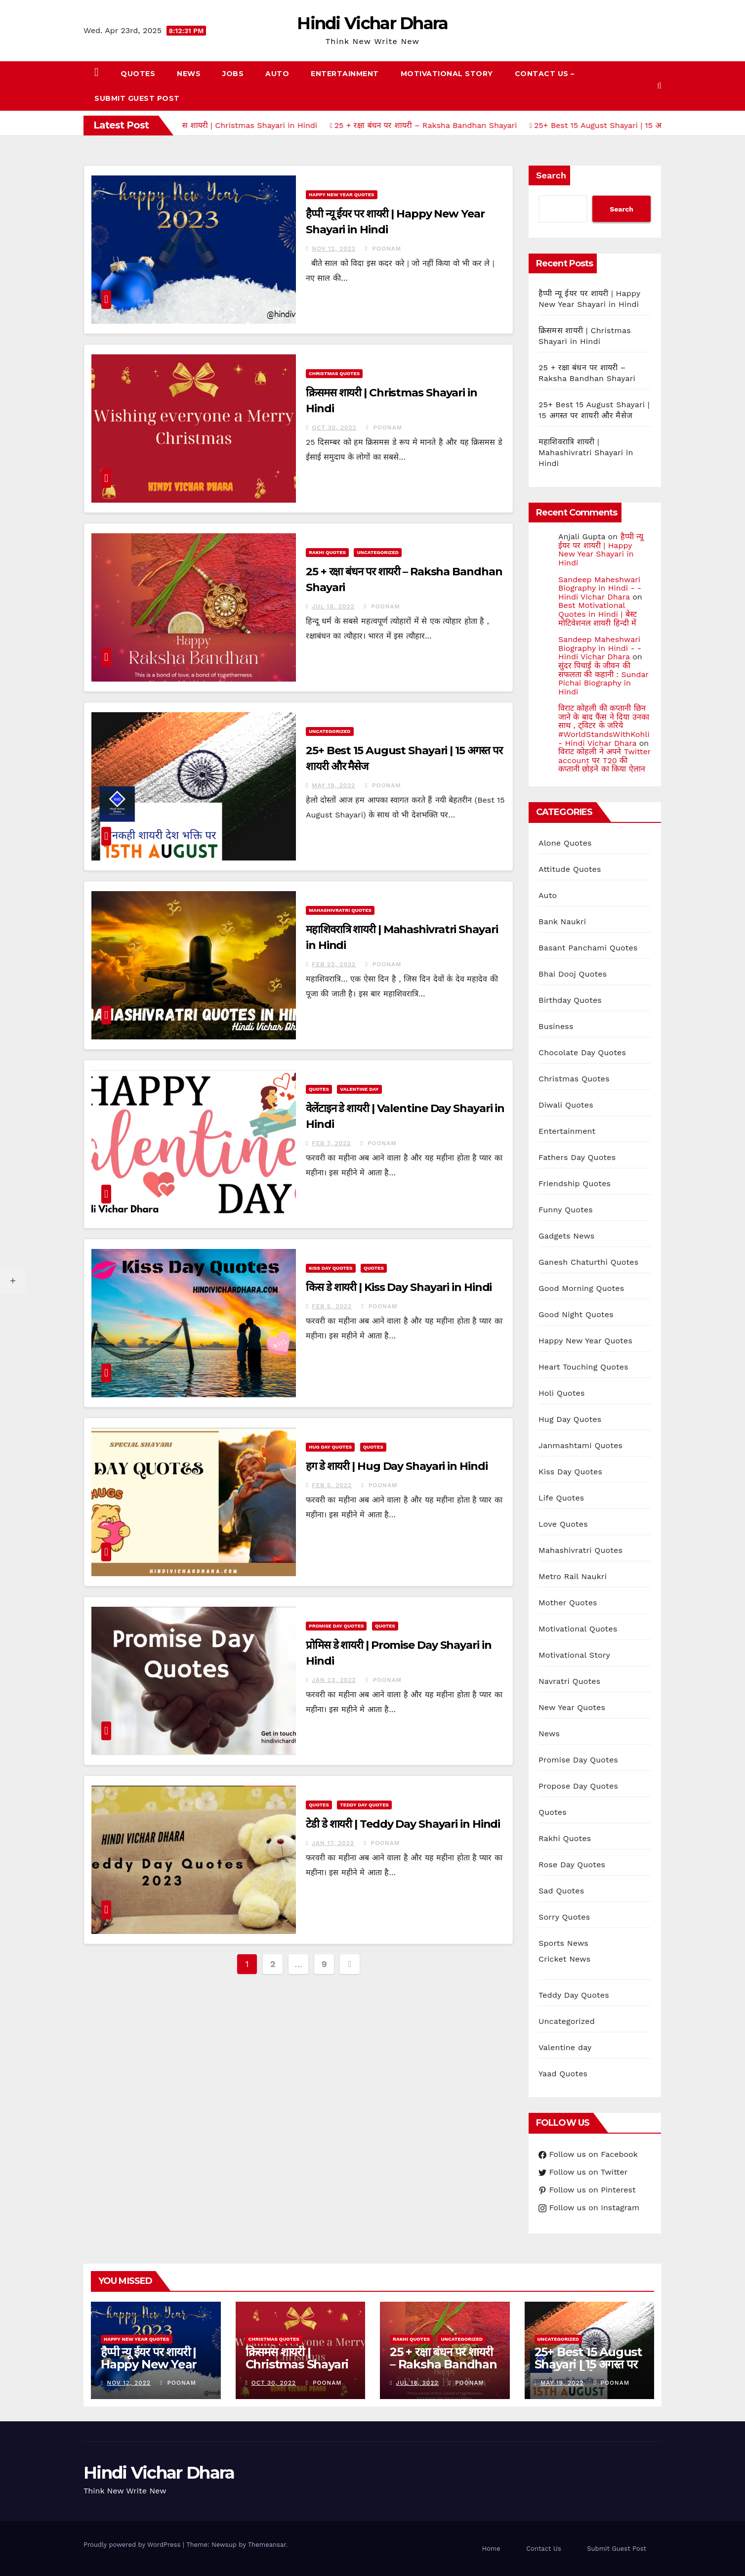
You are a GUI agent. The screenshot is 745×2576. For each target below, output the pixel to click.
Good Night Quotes (576, 1314)
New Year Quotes (571, 1707)
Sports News (563, 1943)
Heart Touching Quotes (583, 1367)
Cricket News (564, 1959)
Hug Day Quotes (330, 1447)
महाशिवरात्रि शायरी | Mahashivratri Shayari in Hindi (585, 452)
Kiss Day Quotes (331, 1268)
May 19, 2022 (333, 785)
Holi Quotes (561, 1393)
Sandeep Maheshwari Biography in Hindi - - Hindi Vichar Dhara (599, 588)
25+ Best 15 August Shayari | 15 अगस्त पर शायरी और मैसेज (588, 2364)
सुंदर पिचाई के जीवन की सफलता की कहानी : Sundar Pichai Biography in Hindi (603, 678)
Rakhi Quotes (327, 552)
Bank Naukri (562, 921)
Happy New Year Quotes (341, 194)
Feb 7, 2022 (331, 1143)
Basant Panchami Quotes (588, 947)
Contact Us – (545, 73)
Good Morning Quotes (581, 1288)
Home (491, 2548)
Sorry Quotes (564, 1917)
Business (556, 1026)
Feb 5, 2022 (332, 1306)
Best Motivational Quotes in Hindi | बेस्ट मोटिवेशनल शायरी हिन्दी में (597, 614)
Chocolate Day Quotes (582, 1052)
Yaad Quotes (562, 2073)
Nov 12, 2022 (334, 248)
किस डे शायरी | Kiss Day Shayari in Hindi (399, 1287)
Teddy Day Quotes (364, 1804)
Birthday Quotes (570, 1000)
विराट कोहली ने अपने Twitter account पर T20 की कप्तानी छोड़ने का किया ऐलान (604, 760)
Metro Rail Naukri (572, 1576)
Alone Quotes (565, 843)
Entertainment (345, 73)
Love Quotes (563, 1524)
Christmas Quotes (334, 373)
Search (551, 175)
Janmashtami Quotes (580, 1445)
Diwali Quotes (565, 1105)
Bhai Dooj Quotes (572, 974)
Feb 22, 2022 (334, 964)
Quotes (138, 73)
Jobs (233, 73)
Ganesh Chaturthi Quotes (588, 1262)
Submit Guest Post (137, 98)
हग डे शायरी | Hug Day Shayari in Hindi (397, 1466)
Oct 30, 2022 (334, 427)
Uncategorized (378, 552)
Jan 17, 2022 (333, 1843)
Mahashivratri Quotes (340, 910)
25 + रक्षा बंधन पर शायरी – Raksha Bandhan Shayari (443, 2364)
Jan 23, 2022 (334, 1679)
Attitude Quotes (569, 869)
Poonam (383, 248)
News (189, 73)
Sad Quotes (561, 1890)
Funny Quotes (565, 1209)
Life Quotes (561, 1498)
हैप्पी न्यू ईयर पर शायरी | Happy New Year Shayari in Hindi (600, 549)
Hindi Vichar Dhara (372, 23)
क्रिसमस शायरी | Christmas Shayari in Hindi (297, 2364)
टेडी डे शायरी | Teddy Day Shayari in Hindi (403, 1824)
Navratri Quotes (569, 1681)
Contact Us (543, 2548)
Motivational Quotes (578, 1628)
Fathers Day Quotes (577, 1157)
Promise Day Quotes (336, 1626)
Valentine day (359, 1089)
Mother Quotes (567, 1602)
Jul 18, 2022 (333, 606)
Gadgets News (566, 1236)
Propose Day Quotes (578, 1786)
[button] (659, 85)
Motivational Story (447, 73)
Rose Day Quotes (571, 1864)
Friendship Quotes (574, 1183)
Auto (277, 73)
